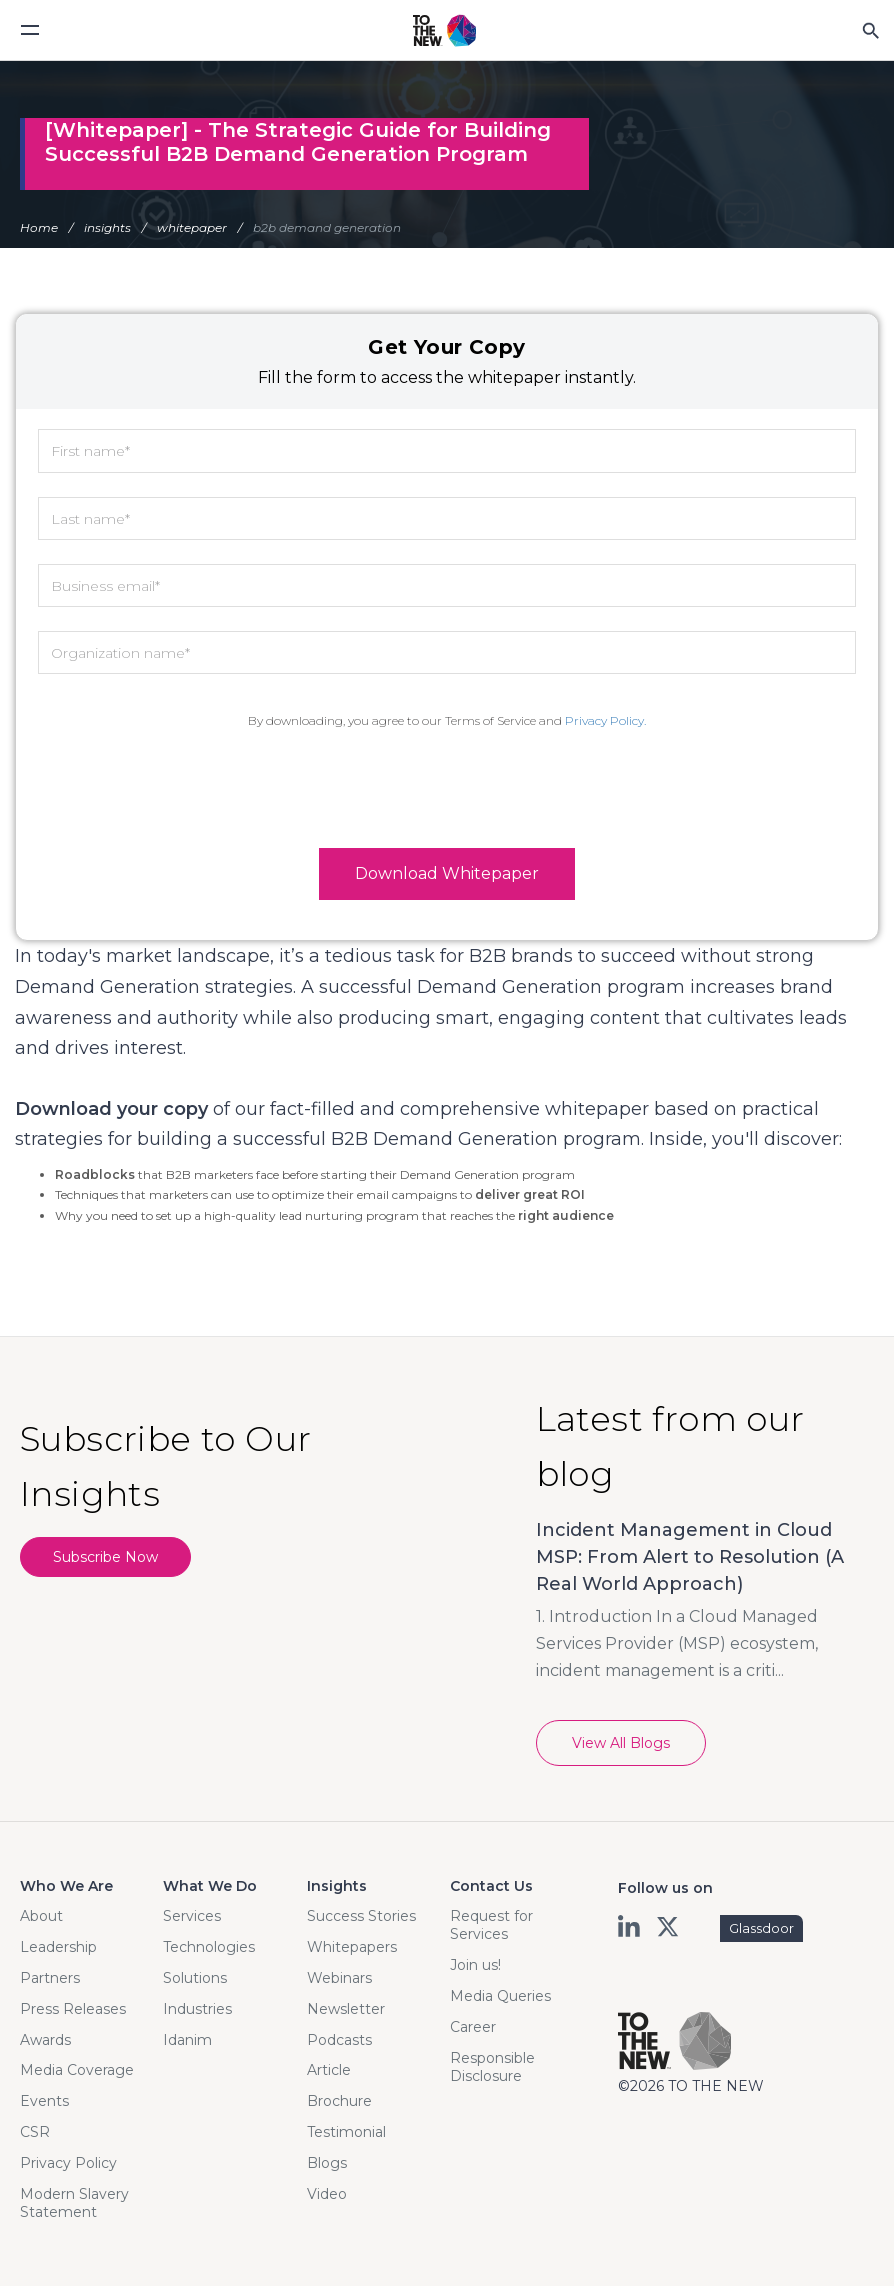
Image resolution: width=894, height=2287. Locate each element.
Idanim (187, 2041)
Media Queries (500, 1997)
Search (870, 30)
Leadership (58, 1948)
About (41, 1917)
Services (192, 1917)
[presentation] (447, 789)
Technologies (209, 1948)
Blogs (327, 2164)
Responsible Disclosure (492, 2068)
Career (473, 2028)
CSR (35, 2133)
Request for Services (491, 1926)
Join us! (475, 1966)
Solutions (195, 1979)
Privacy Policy (68, 2164)
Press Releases (73, 2010)
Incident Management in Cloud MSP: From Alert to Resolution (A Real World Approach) (690, 1558)
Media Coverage (77, 2071)
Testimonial (346, 2133)
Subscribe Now (108, 1559)
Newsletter (346, 2010)
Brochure (339, 2102)
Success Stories (361, 1917)
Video (327, 2195)
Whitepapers (352, 1948)
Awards (45, 2041)
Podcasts (339, 2041)
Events (44, 2102)
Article (329, 2071)
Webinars (339, 1979)
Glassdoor (761, 1929)
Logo (444, 31)
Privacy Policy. (605, 720)
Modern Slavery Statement (74, 2204)
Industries (197, 2010)
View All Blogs (621, 1744)
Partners (50, 1979)
